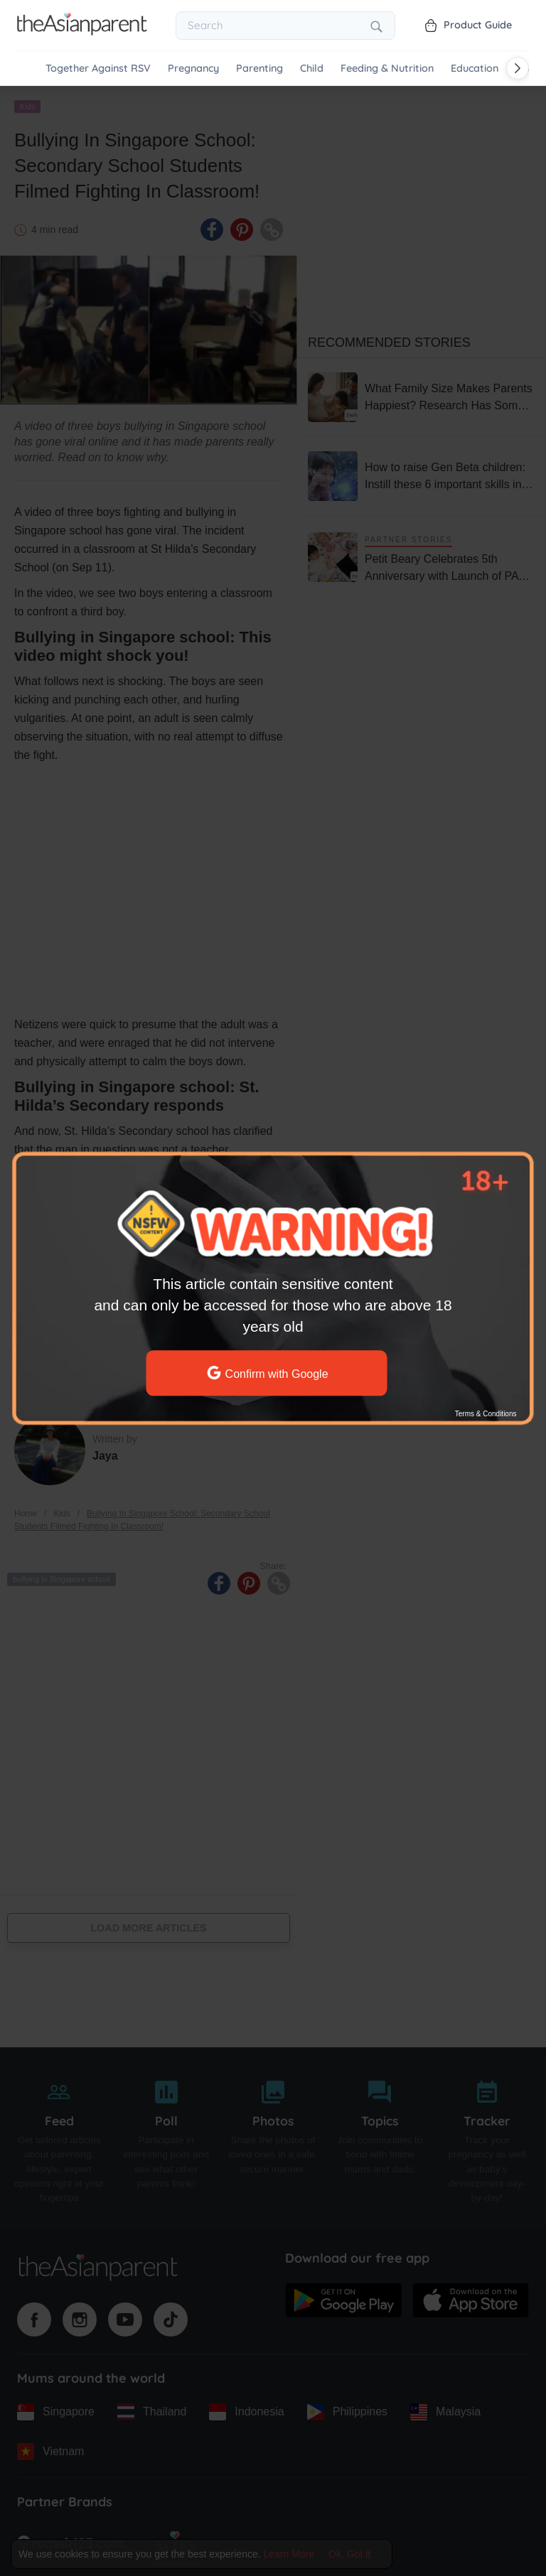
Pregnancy (193, 69)
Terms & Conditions (486, 1414)
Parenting (259, 69)
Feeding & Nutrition (387, 69)
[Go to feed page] (82, 31)
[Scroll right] (517, 68)
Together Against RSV (98, 69)
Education (474, 69)
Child (311, 69)
